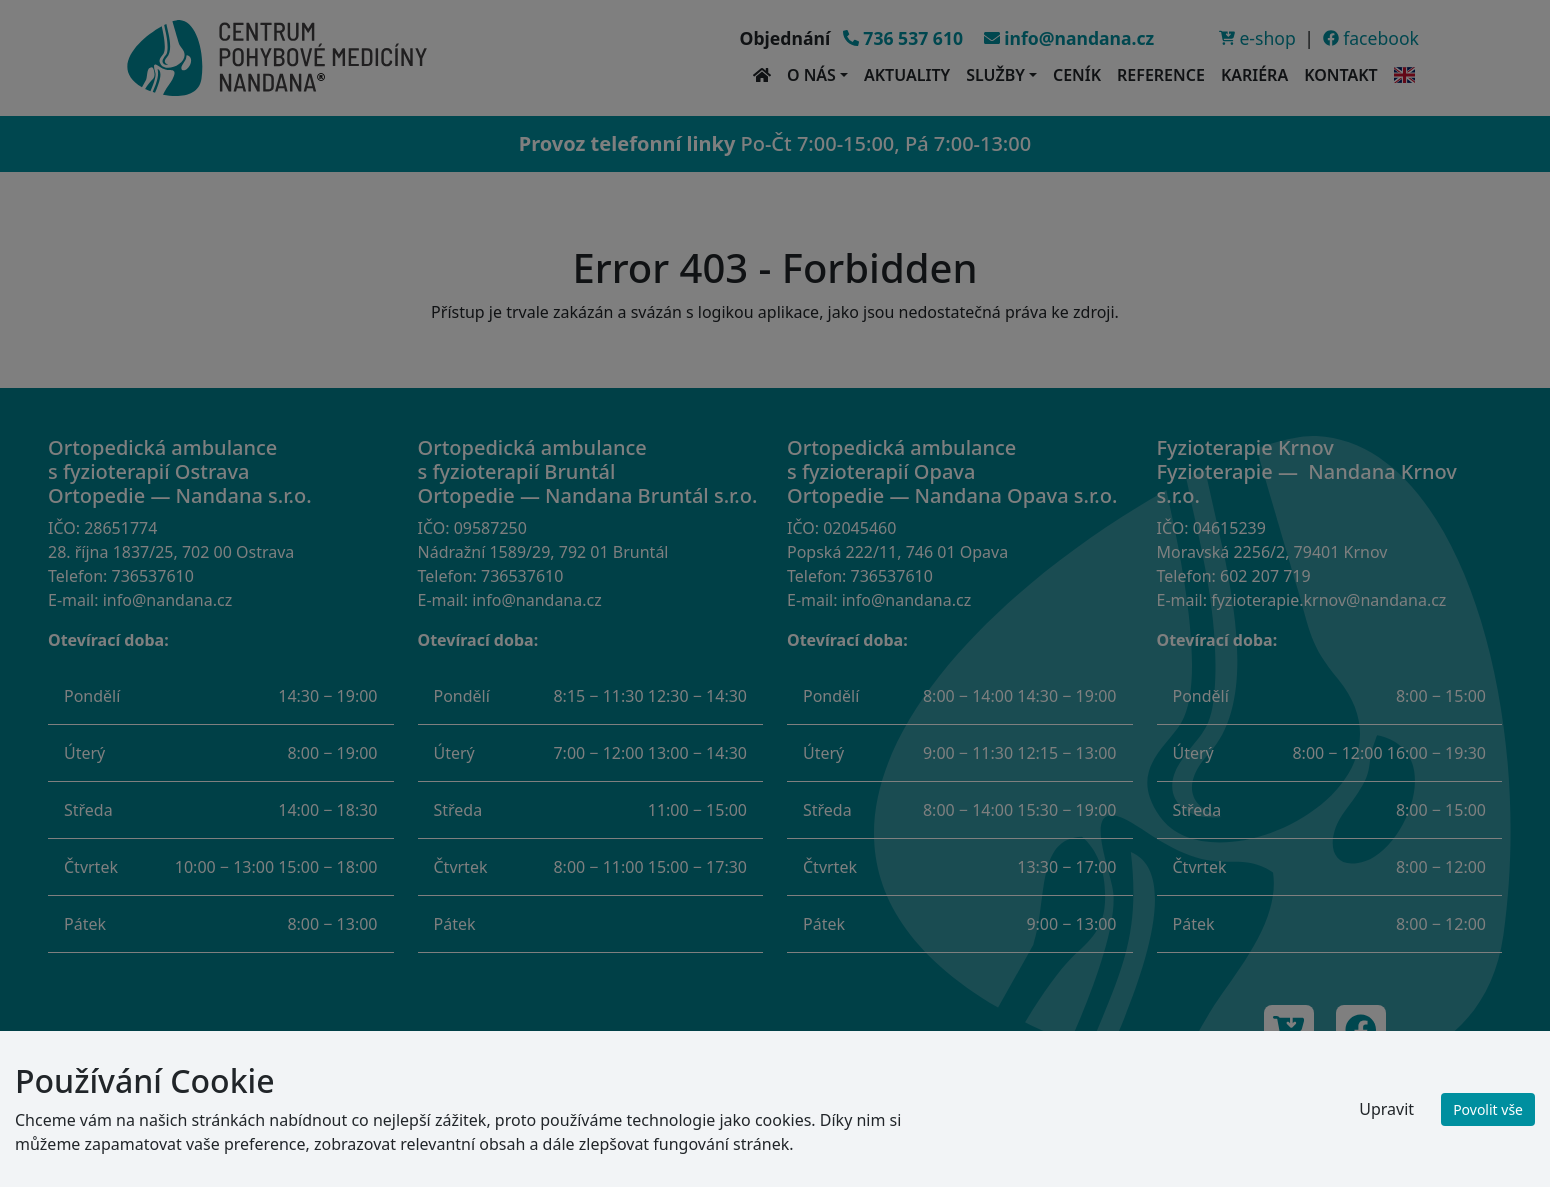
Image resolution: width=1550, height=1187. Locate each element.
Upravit (1386, 1109)
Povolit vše (1488, 1109)
